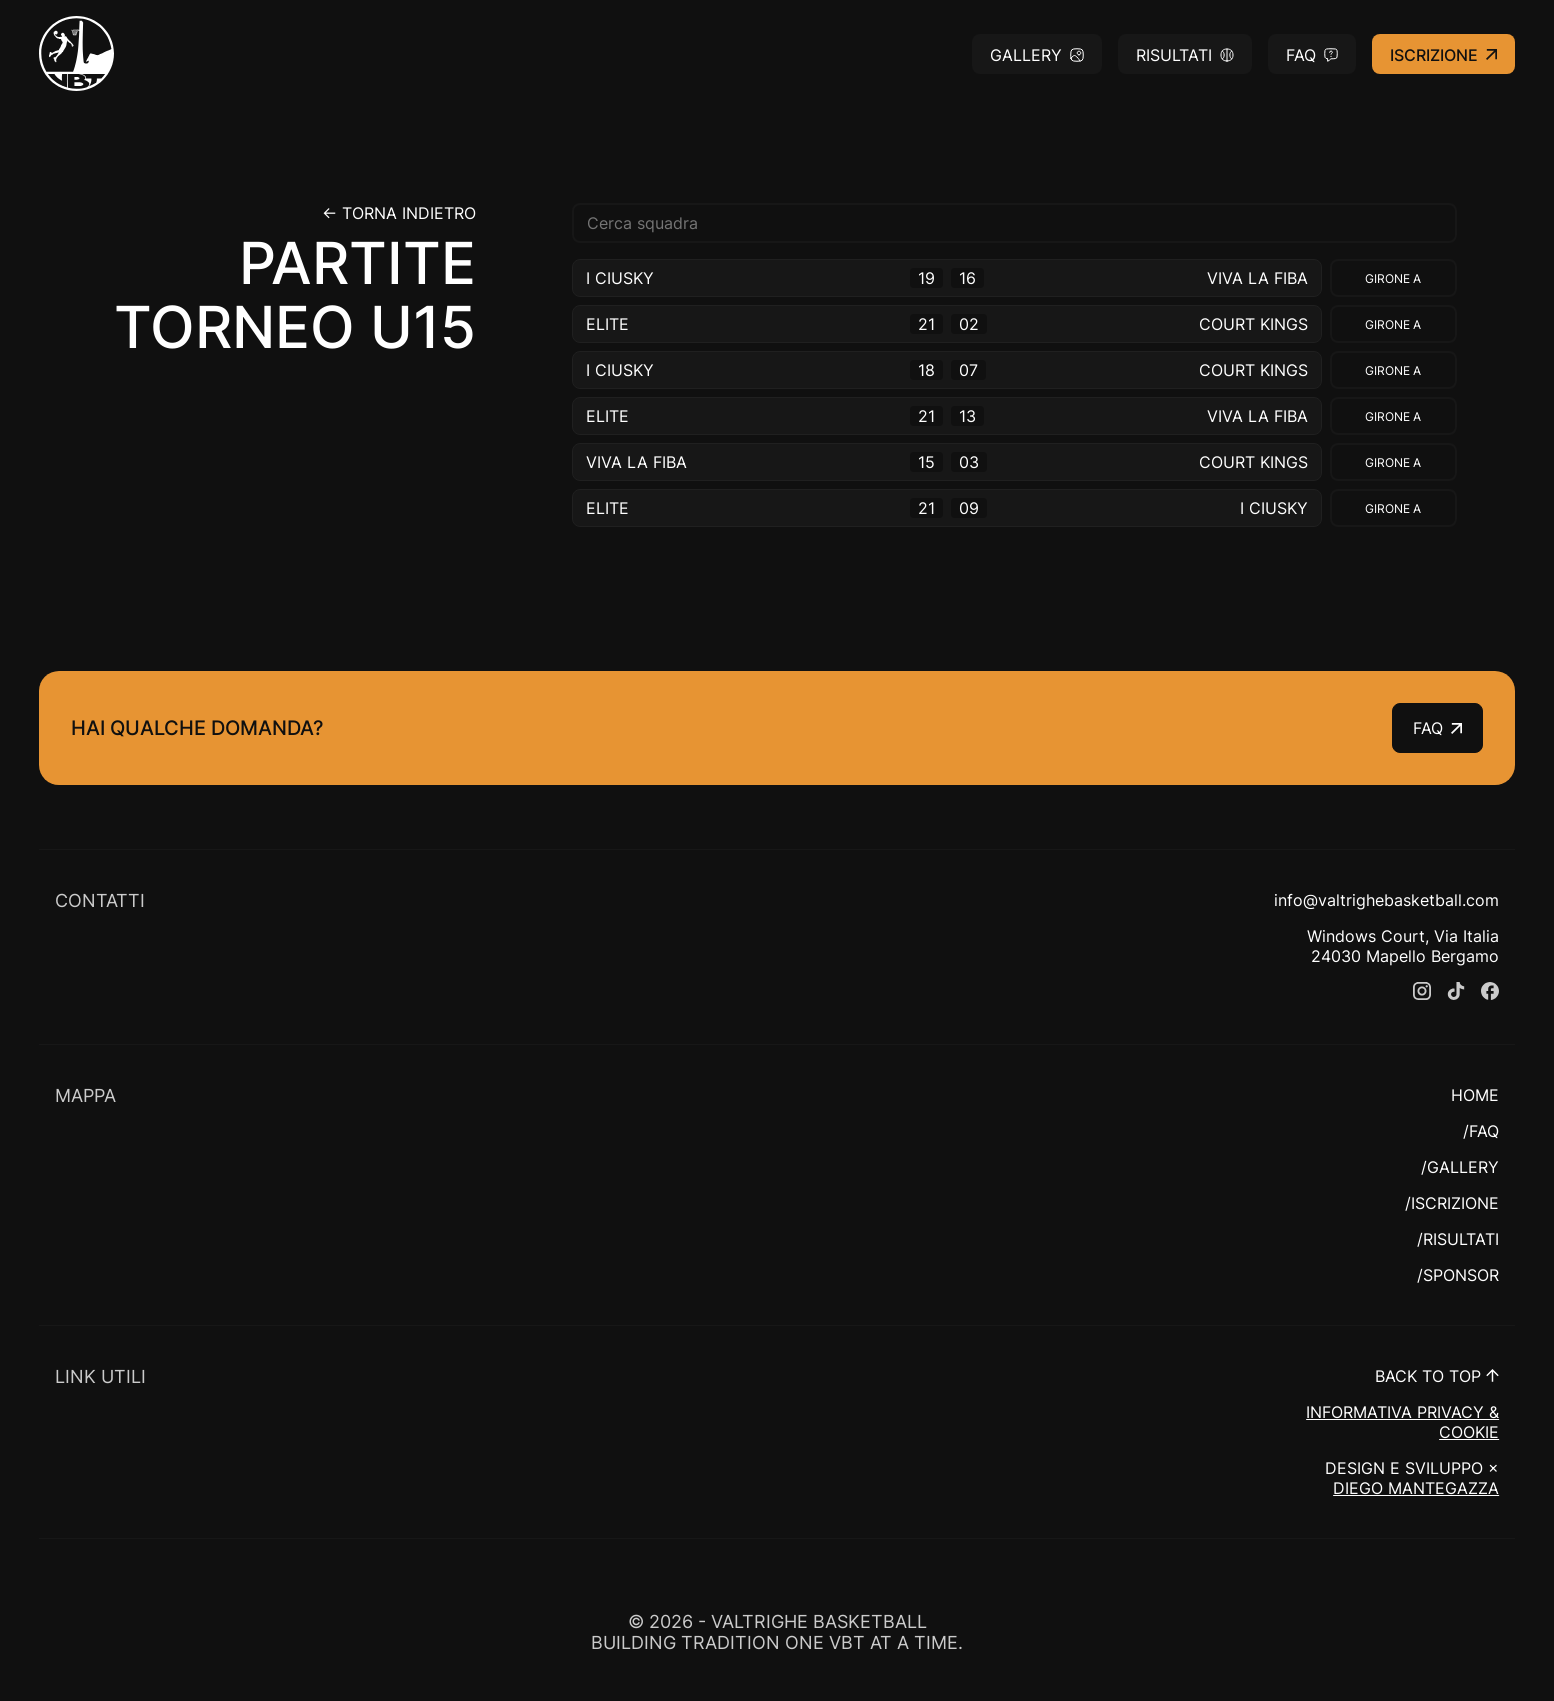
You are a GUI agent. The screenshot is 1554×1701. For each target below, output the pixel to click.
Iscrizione (1443, 55)
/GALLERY (1460, 1167)
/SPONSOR (1458, 1275)
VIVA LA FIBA (1257, 278)
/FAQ (1481, 1131)
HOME (1475, 1095)
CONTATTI (100, 900)
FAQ (1312, 55)
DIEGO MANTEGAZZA (1416, 1488)
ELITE (607, 324)
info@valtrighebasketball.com (1386, 900)
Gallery (1037, 55)
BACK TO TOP (1437, 1376)
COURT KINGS (1253, 324)
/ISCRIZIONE (1452, 1203)
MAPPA (85, 1095)
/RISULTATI (1458, 1239)
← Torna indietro (399, 213)
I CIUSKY (620, 278)
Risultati (1185, 55)
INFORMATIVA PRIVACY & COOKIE (1402, 1422)
